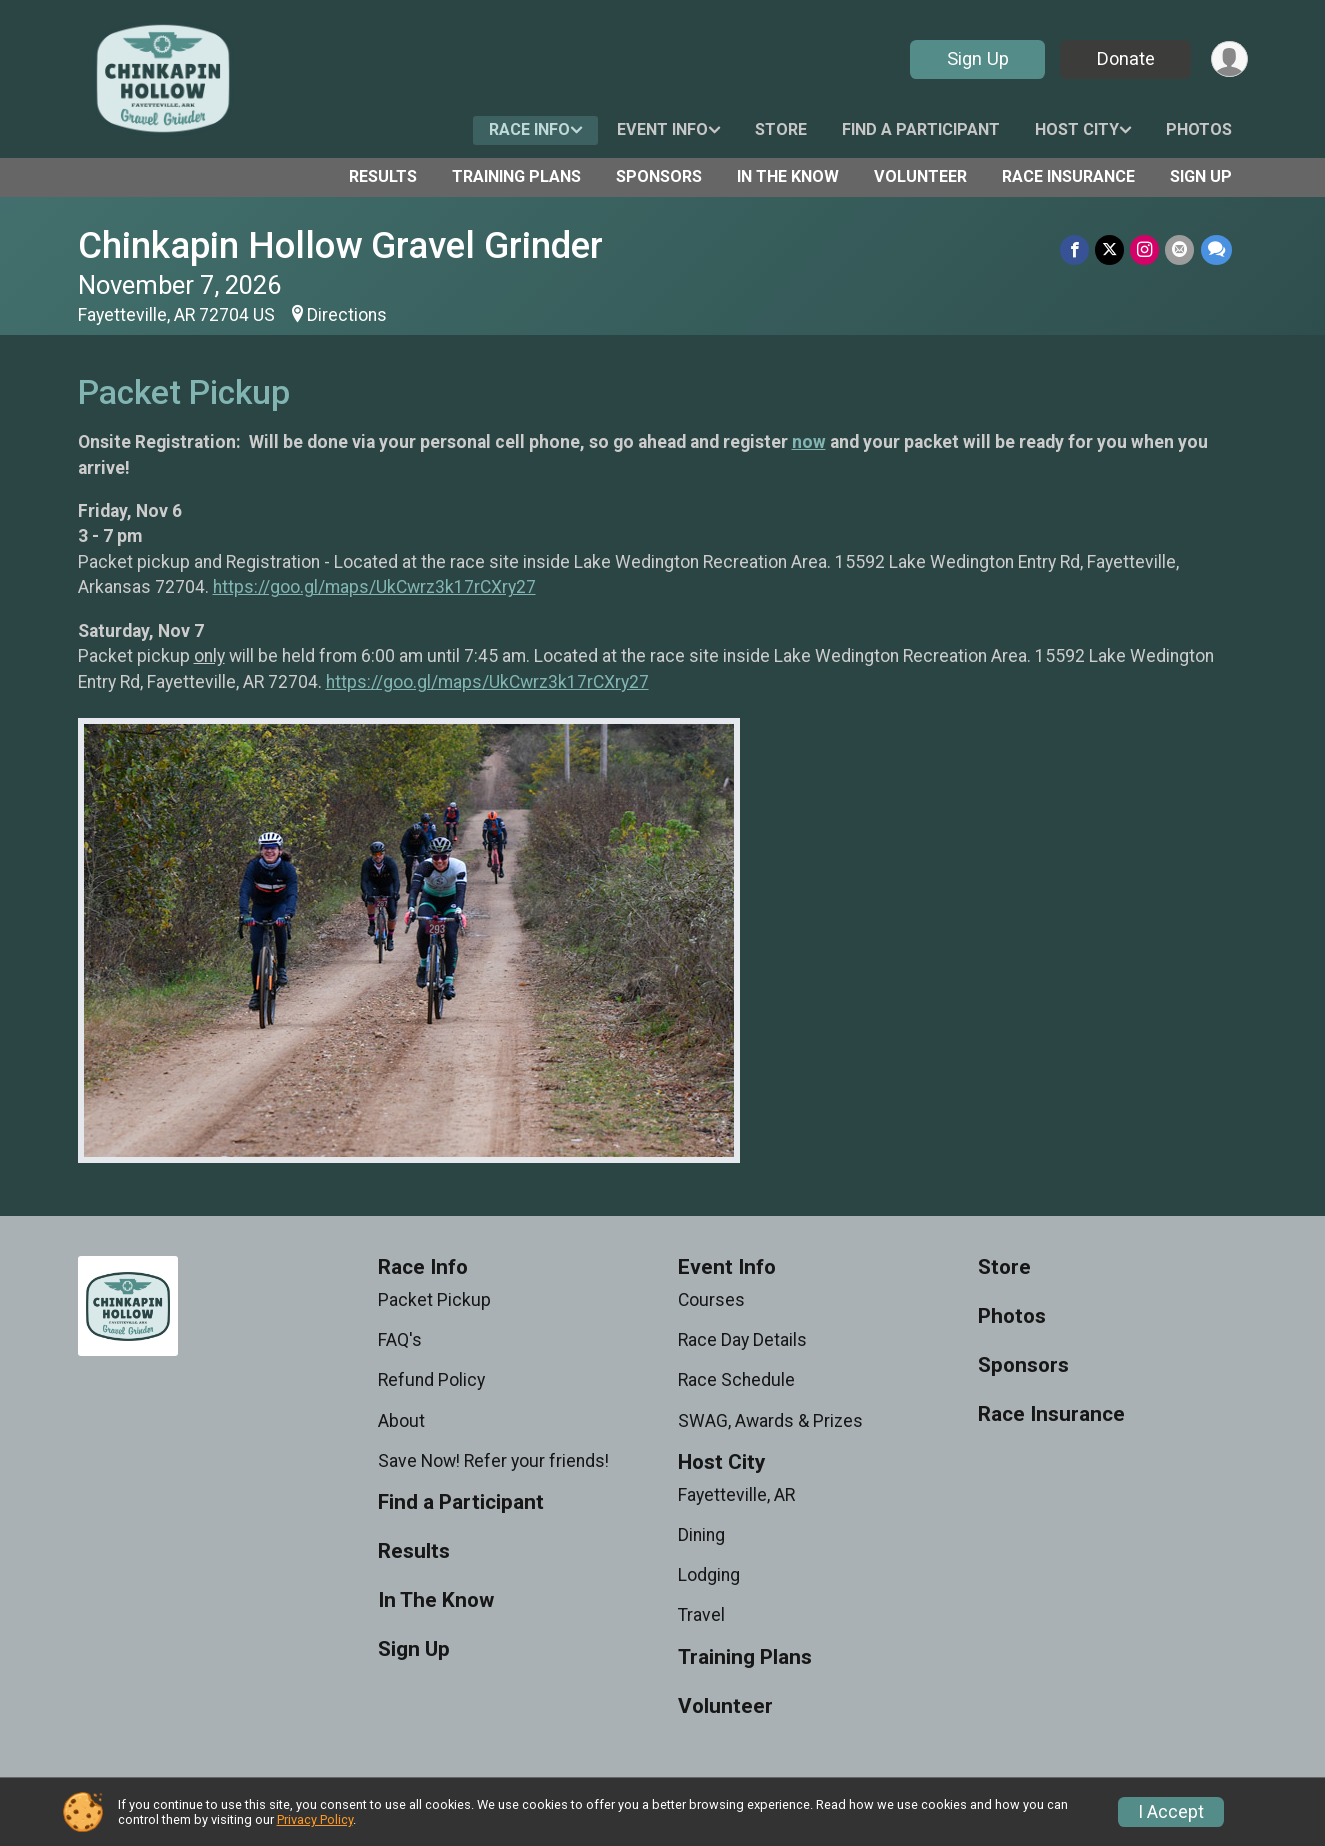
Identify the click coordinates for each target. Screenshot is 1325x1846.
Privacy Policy (315, 1819)
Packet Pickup (434, 1300)
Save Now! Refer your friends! (493, 1461)
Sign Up (977, 58)
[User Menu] (1229, 59)
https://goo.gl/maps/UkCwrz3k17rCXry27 (374, 587)
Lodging (709, 1575)
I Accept (1171, 1812)
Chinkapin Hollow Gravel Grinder (340, 245)
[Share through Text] (1216, 249)
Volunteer (920, 176)
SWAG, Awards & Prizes (770, 1421)
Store (781, 129)
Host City (1077, 129)
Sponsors (659, 176)
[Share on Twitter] (1110, 249)
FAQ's (400, 1340)
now (809, 442)
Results (383, 176)
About (401, 1421)
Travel (701, 1615)
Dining (701, 1535)
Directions (347, 315)
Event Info (662, 129)
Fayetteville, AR (736, 1495)
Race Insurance (1068, 176)
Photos (1199, 129)
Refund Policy (431, 1380)
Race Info (529, 129)
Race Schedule (736, 1380)
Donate (1125, 58)
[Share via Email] (1180, 249)
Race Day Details (742, 1340)
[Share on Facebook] (1075, 249)
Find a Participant (921, 129)
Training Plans (516, 176)
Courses (711, 1300)
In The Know (788, 176)
